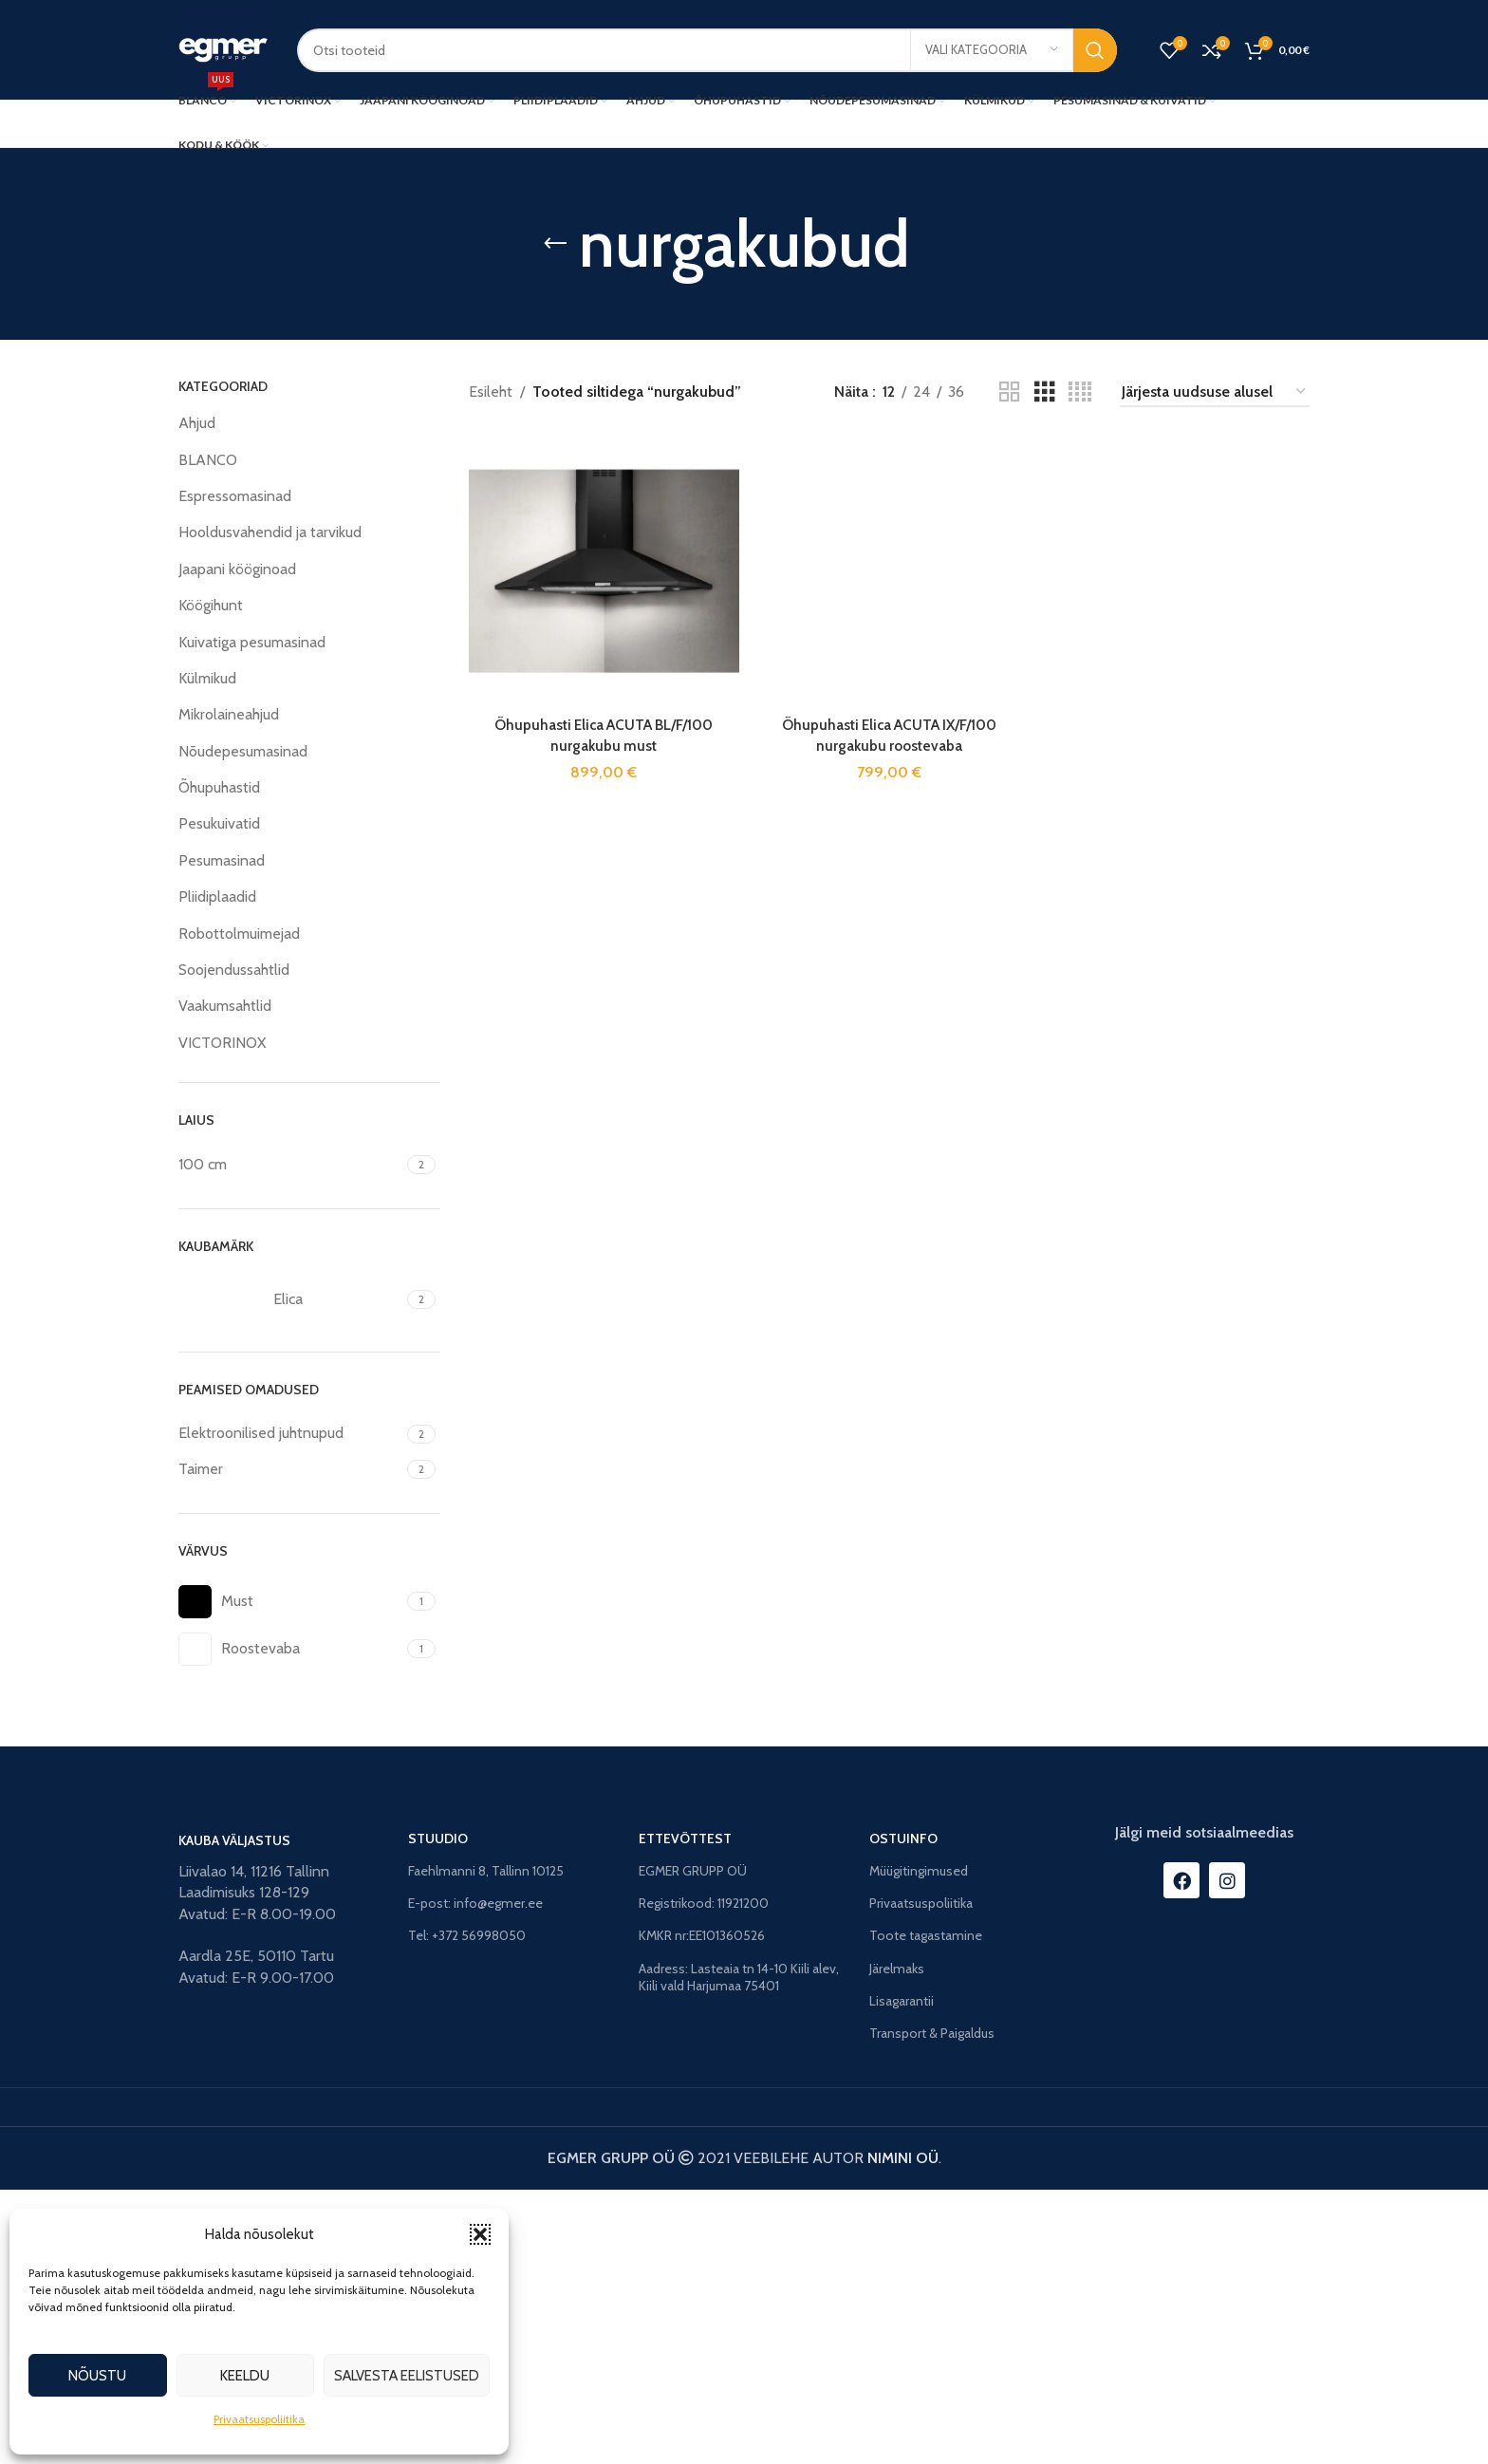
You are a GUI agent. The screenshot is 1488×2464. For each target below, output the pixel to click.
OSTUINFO (903, 2112)
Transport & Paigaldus (932, 2307)
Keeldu (245, 2375)
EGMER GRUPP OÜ (693, 2145)
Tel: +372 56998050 (467, 2210)
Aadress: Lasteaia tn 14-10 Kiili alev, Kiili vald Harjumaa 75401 (739, 2251)
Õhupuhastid (219, 787)
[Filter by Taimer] (290, 1469)
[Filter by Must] (290, 1601)
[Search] (707, 50)
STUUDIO (438, 2112)
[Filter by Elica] (290, 1299)
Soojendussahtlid (233, 970)
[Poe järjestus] (1215, 392)
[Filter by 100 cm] (290, 1164)
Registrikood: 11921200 (704, 2178)
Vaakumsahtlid (224, 1006)
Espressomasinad (234, 496)
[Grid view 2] (1009, 392)
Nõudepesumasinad (242, 751)
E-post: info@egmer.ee (475, 2178)
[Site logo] (223, 48)
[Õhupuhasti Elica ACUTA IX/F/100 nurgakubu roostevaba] (889, 1147)
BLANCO (207, 460)
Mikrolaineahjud (228, 714)
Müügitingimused (918, 2145)
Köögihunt (210, 605)
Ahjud (196, 423)
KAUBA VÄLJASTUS (234, 2114)
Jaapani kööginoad (237, 569)
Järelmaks (896, 2242)
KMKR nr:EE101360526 (702, 2210)
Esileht (490, 392)
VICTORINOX (222, 1043)
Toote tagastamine (925, 2210)
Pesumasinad (221, 860)
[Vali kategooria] (991, 50)
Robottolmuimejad (239, 933)
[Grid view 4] (1080, 392)
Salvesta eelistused (406, 2375)
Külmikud (207, 678)
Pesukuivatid (219, 823)
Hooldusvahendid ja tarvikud (270, 532)
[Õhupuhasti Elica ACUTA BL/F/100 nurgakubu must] (602, 569)
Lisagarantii (901, 2275)
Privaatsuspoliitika (259, 2419)
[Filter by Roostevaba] (290, 1649)
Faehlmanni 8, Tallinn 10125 (486, 2145)
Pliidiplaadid (217, 896)
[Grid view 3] (1044, 392)
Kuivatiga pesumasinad (252, 642)
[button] (480, 2234)
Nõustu (97, 2375)
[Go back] (555, 244)
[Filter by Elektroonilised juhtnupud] (290, 1433)
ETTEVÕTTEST (685, 2112)
